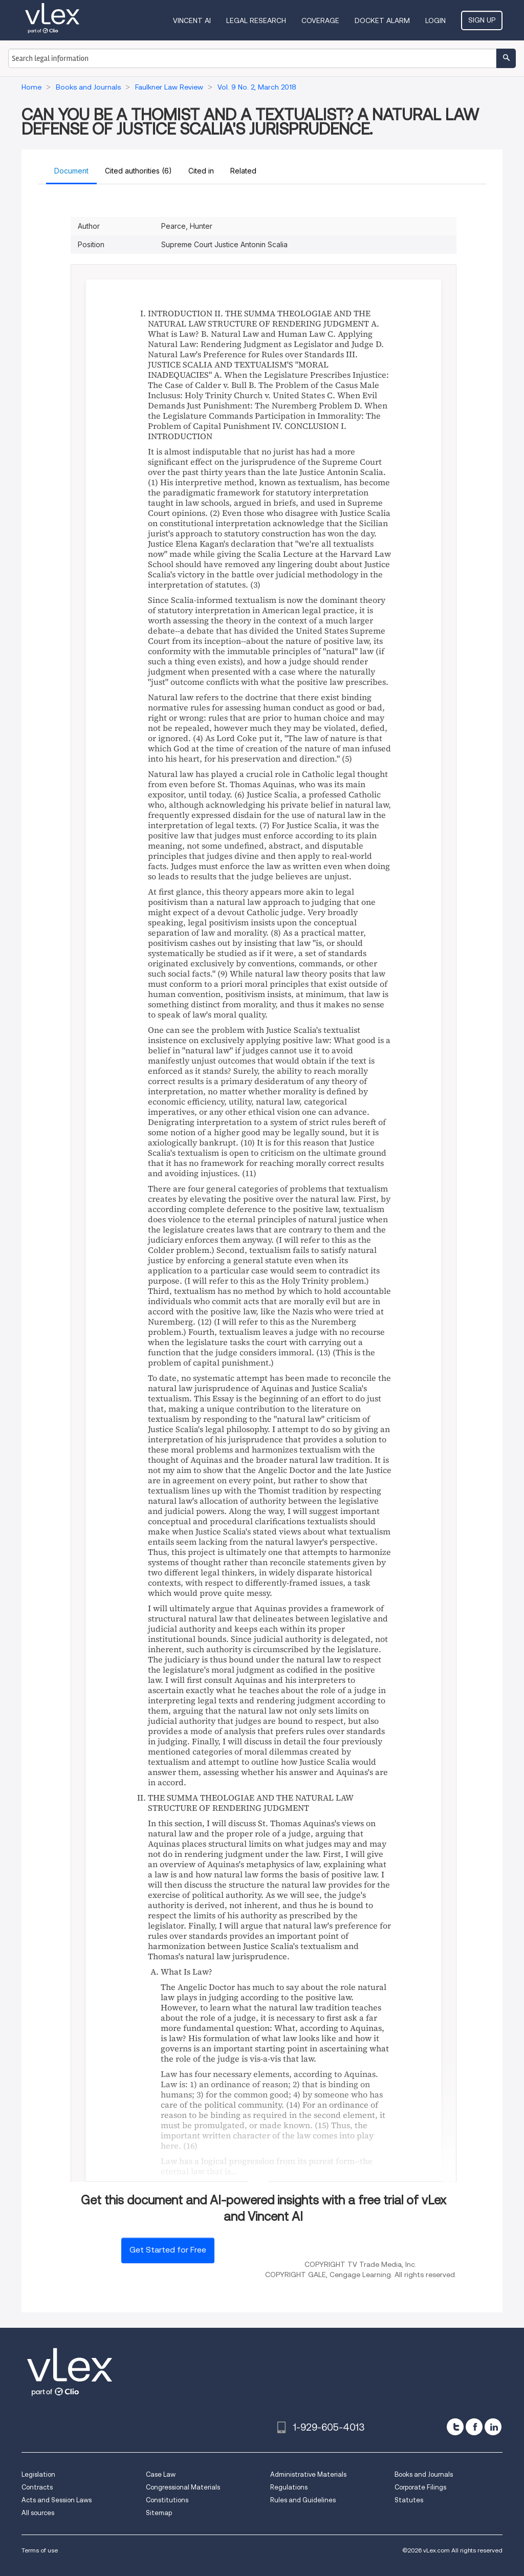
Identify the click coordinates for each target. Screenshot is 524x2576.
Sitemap (159, 2513)
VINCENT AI (192, 20)
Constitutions (167, 2500)
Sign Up (481, 20)
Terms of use (39, 2550)
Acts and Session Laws (56, 2500)
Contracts (37, 2487)
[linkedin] (493, 2426)
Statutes (409, 2500)
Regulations (289, 2487)
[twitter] (455, 2426)
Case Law (161, 2474)
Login (435, 20)
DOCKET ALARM (382, 20)
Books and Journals (424, 2474)
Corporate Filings (420, 2487)
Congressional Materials (183, 2487)
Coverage (320, 20)
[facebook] (474, 2426)
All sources (37, 2513)
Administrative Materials (308, 2474)
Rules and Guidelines (303, 2500)
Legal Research (256, 20)
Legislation (38, 2474)
